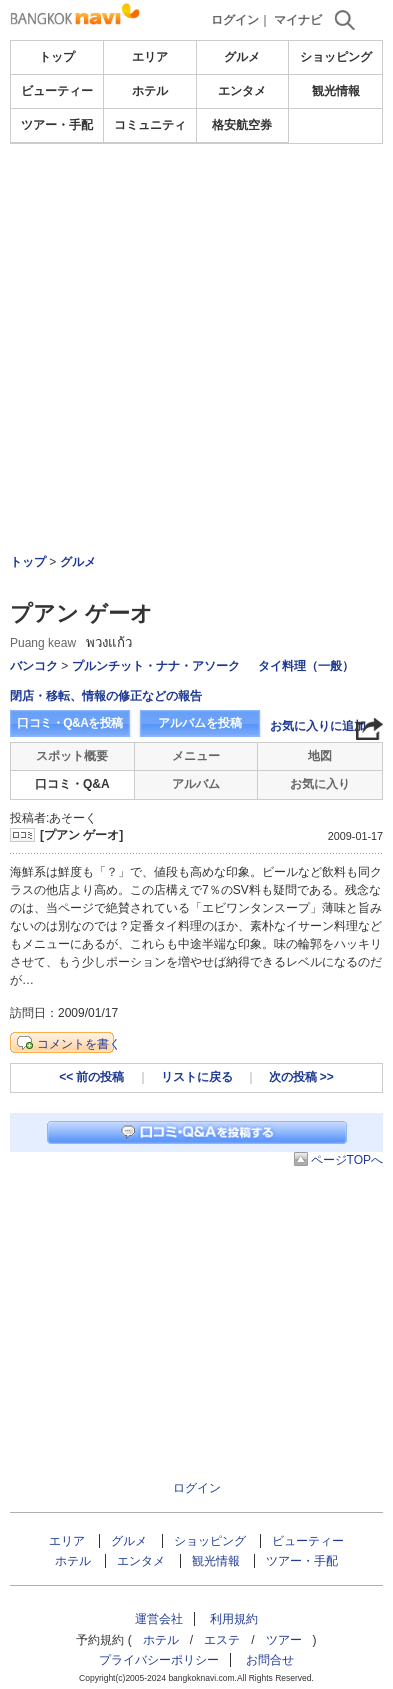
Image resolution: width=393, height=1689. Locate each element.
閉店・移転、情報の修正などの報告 (106, 696)
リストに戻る (197, 1077)
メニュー (196, 756)
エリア (150, 57)
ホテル (150, 91)
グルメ (242, 57)
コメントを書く (79, 1044)
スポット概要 (72, 756)
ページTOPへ (347, 1160)
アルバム (196, 784)
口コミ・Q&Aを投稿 (70, 723)
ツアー (284, 1640)
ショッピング (336, 57)
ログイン (235, 20)
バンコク (34, 666)
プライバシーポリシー (159, 1660)
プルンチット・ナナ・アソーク (156, 666)
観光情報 (336, 91)
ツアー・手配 (57, 125)
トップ (57, 57)
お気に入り (320, 784)
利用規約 (234, 1619)
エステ (222, 1640)
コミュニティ (150, 125)
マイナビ (298, 20)
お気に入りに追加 (318, 726)
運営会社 (159, 1619)
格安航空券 (242, 125)
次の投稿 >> (301, 1077)
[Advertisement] (196, 294)
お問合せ (270, 1660)
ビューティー (57, 91)
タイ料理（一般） (306, 666)
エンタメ (242, 91)
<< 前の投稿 (91, 1077)
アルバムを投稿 (200, 723)
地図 (320, 756)
